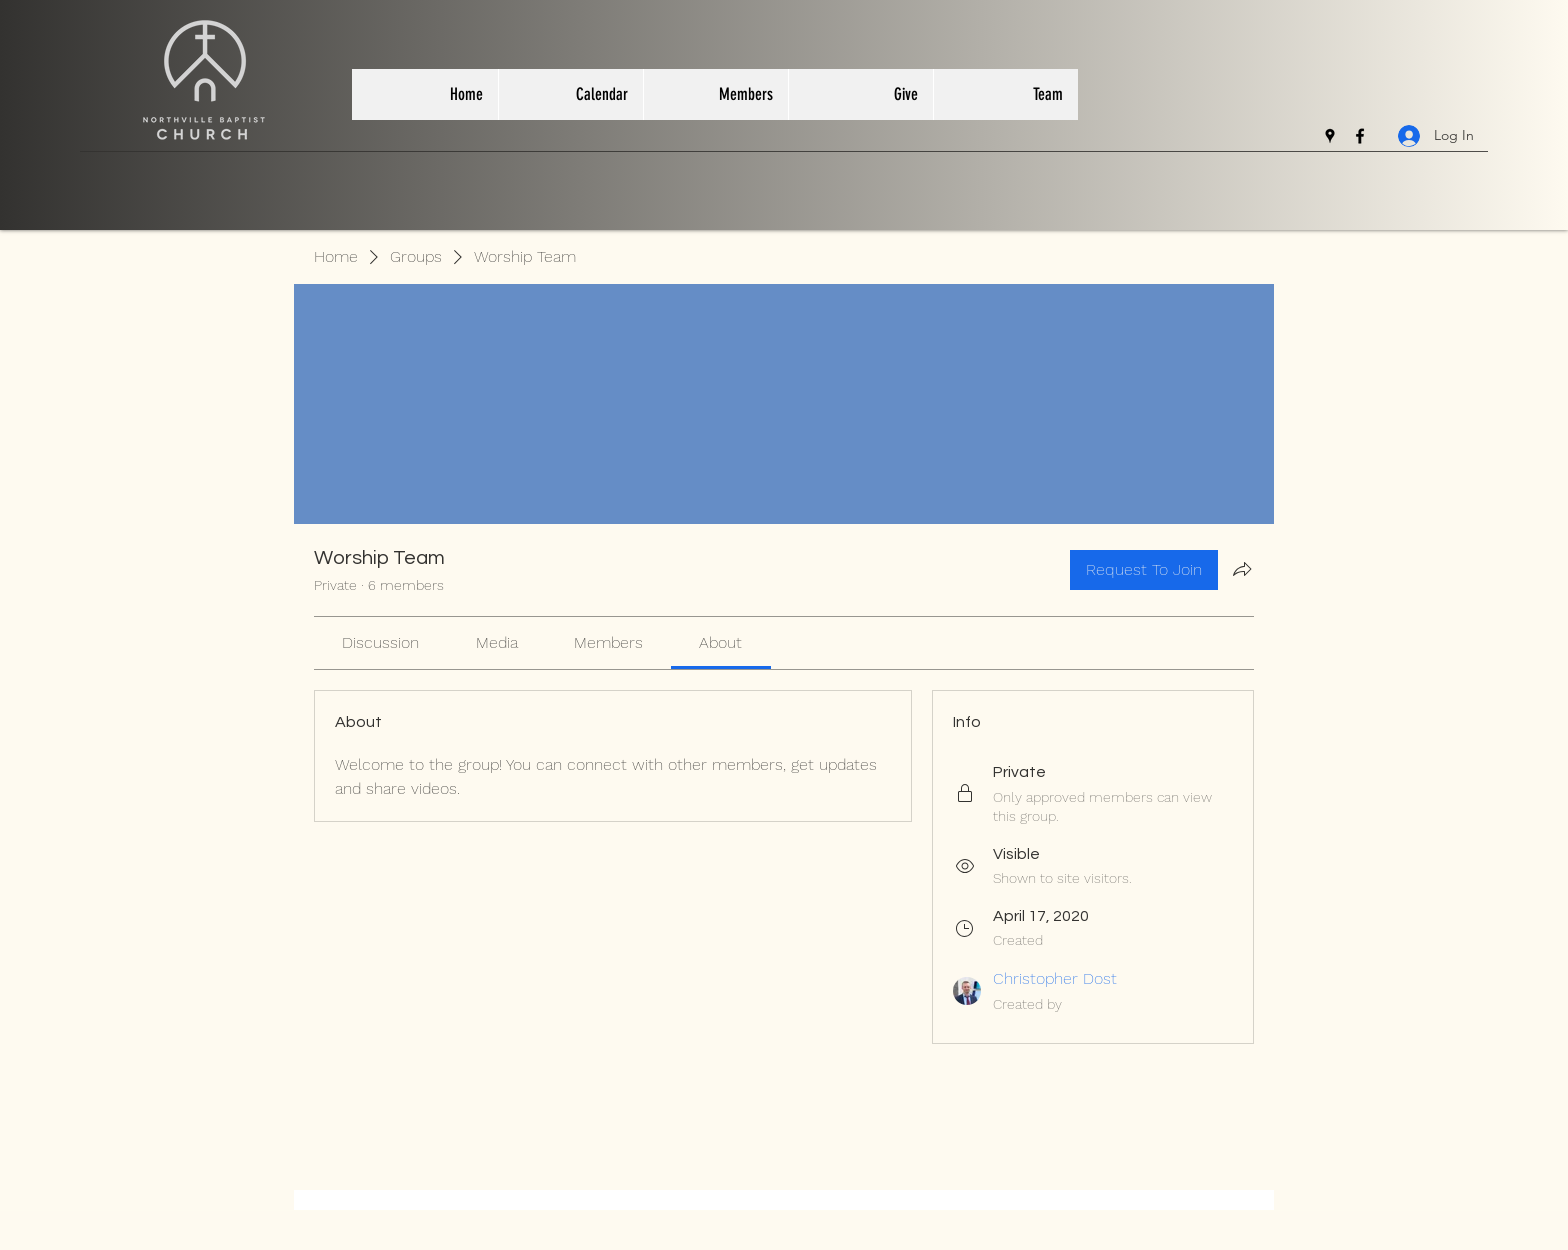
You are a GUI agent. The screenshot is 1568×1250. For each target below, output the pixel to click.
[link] (380, 642)
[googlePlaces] (1330, 136)
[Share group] (1242, 569)
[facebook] (1360, 136)
